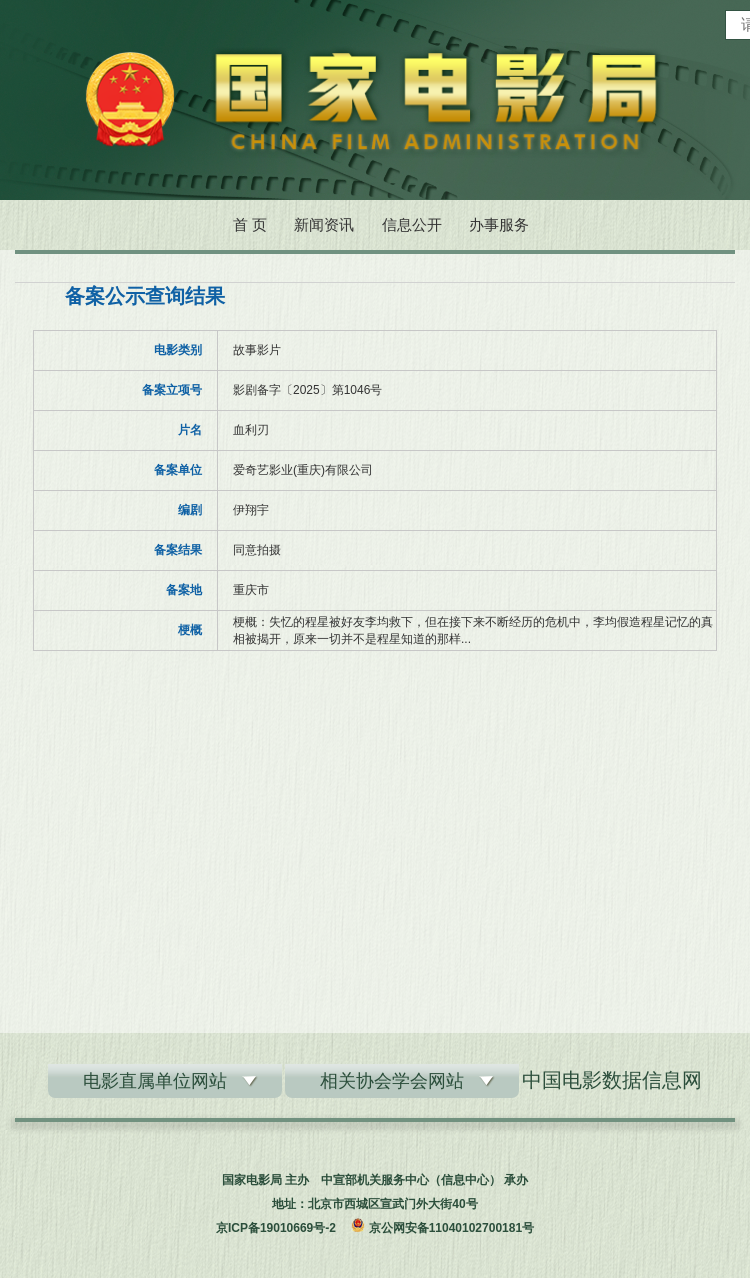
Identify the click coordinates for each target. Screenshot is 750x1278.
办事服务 (499, 224)
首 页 (250, 224)
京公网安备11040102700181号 (451, 1228)
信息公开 (412, 224)
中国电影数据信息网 (612, 1080)
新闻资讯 (324, 224)
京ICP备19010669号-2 (276, 1228)
